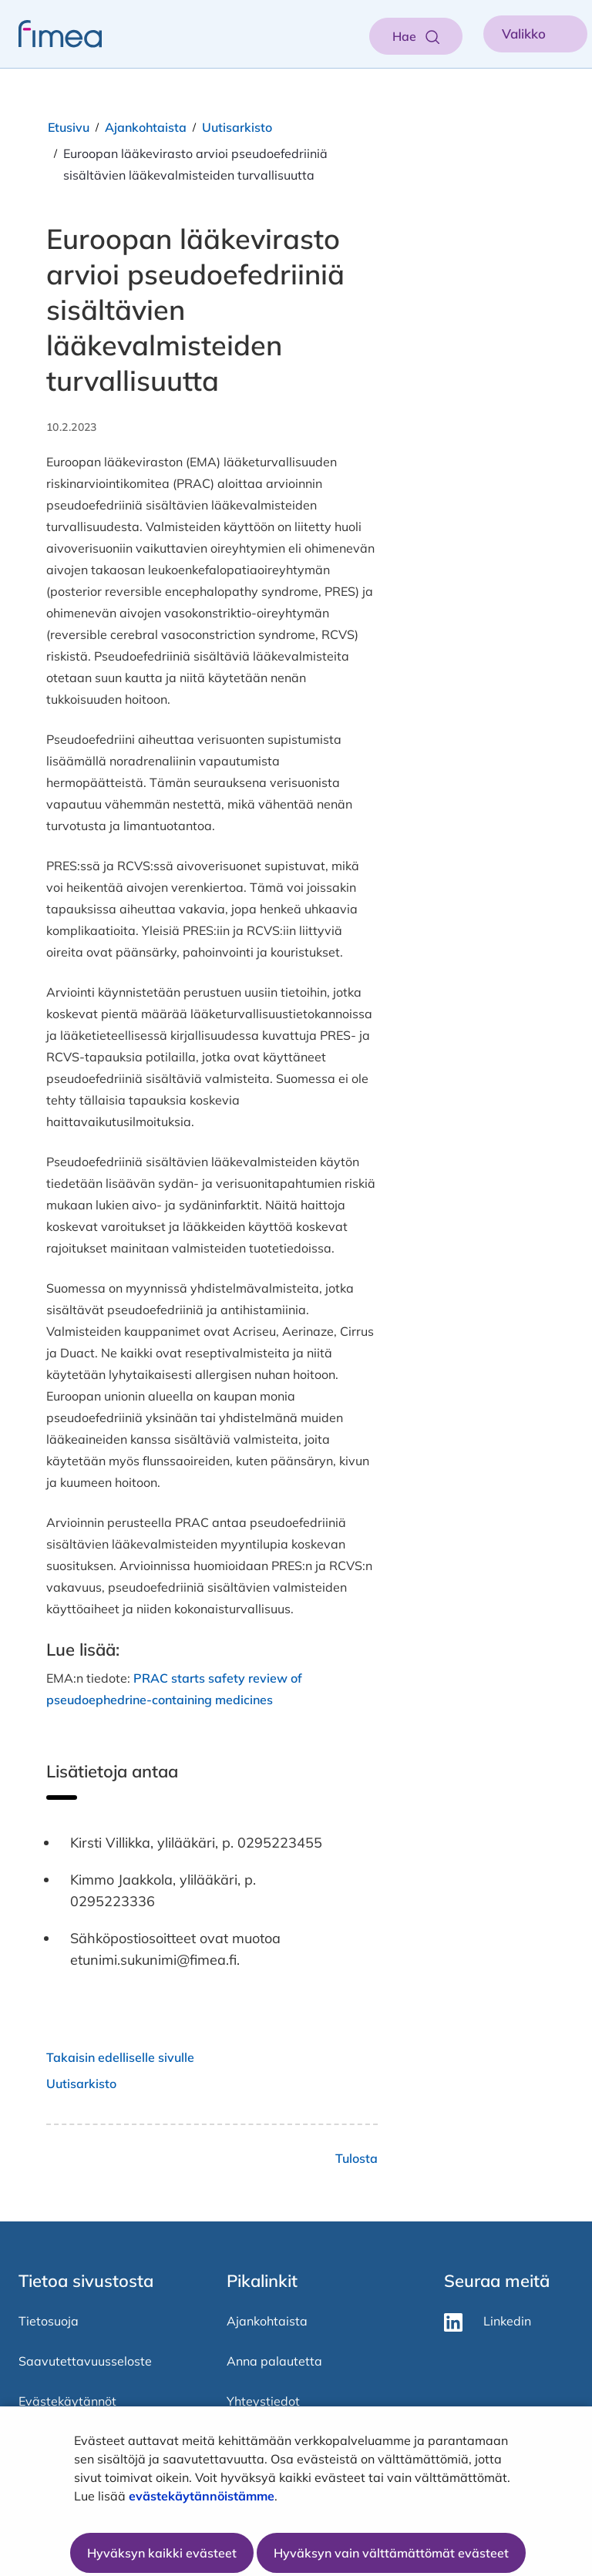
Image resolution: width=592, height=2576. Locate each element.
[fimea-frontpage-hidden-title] (51, 34)
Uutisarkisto (237, 127)
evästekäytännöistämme (201, 2496)
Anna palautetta (274, 2361)
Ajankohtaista (146, 127)
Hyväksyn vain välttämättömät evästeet (391, 2553)
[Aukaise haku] (415, 36)
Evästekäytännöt (67, 2401)
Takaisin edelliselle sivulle (120, 2057)
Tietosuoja (48, 2321)
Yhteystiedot (263, 2401)
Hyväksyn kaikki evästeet (162, 2553)
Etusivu (68, 127)
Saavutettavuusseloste (85, 2361)
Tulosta (356, 2158)
